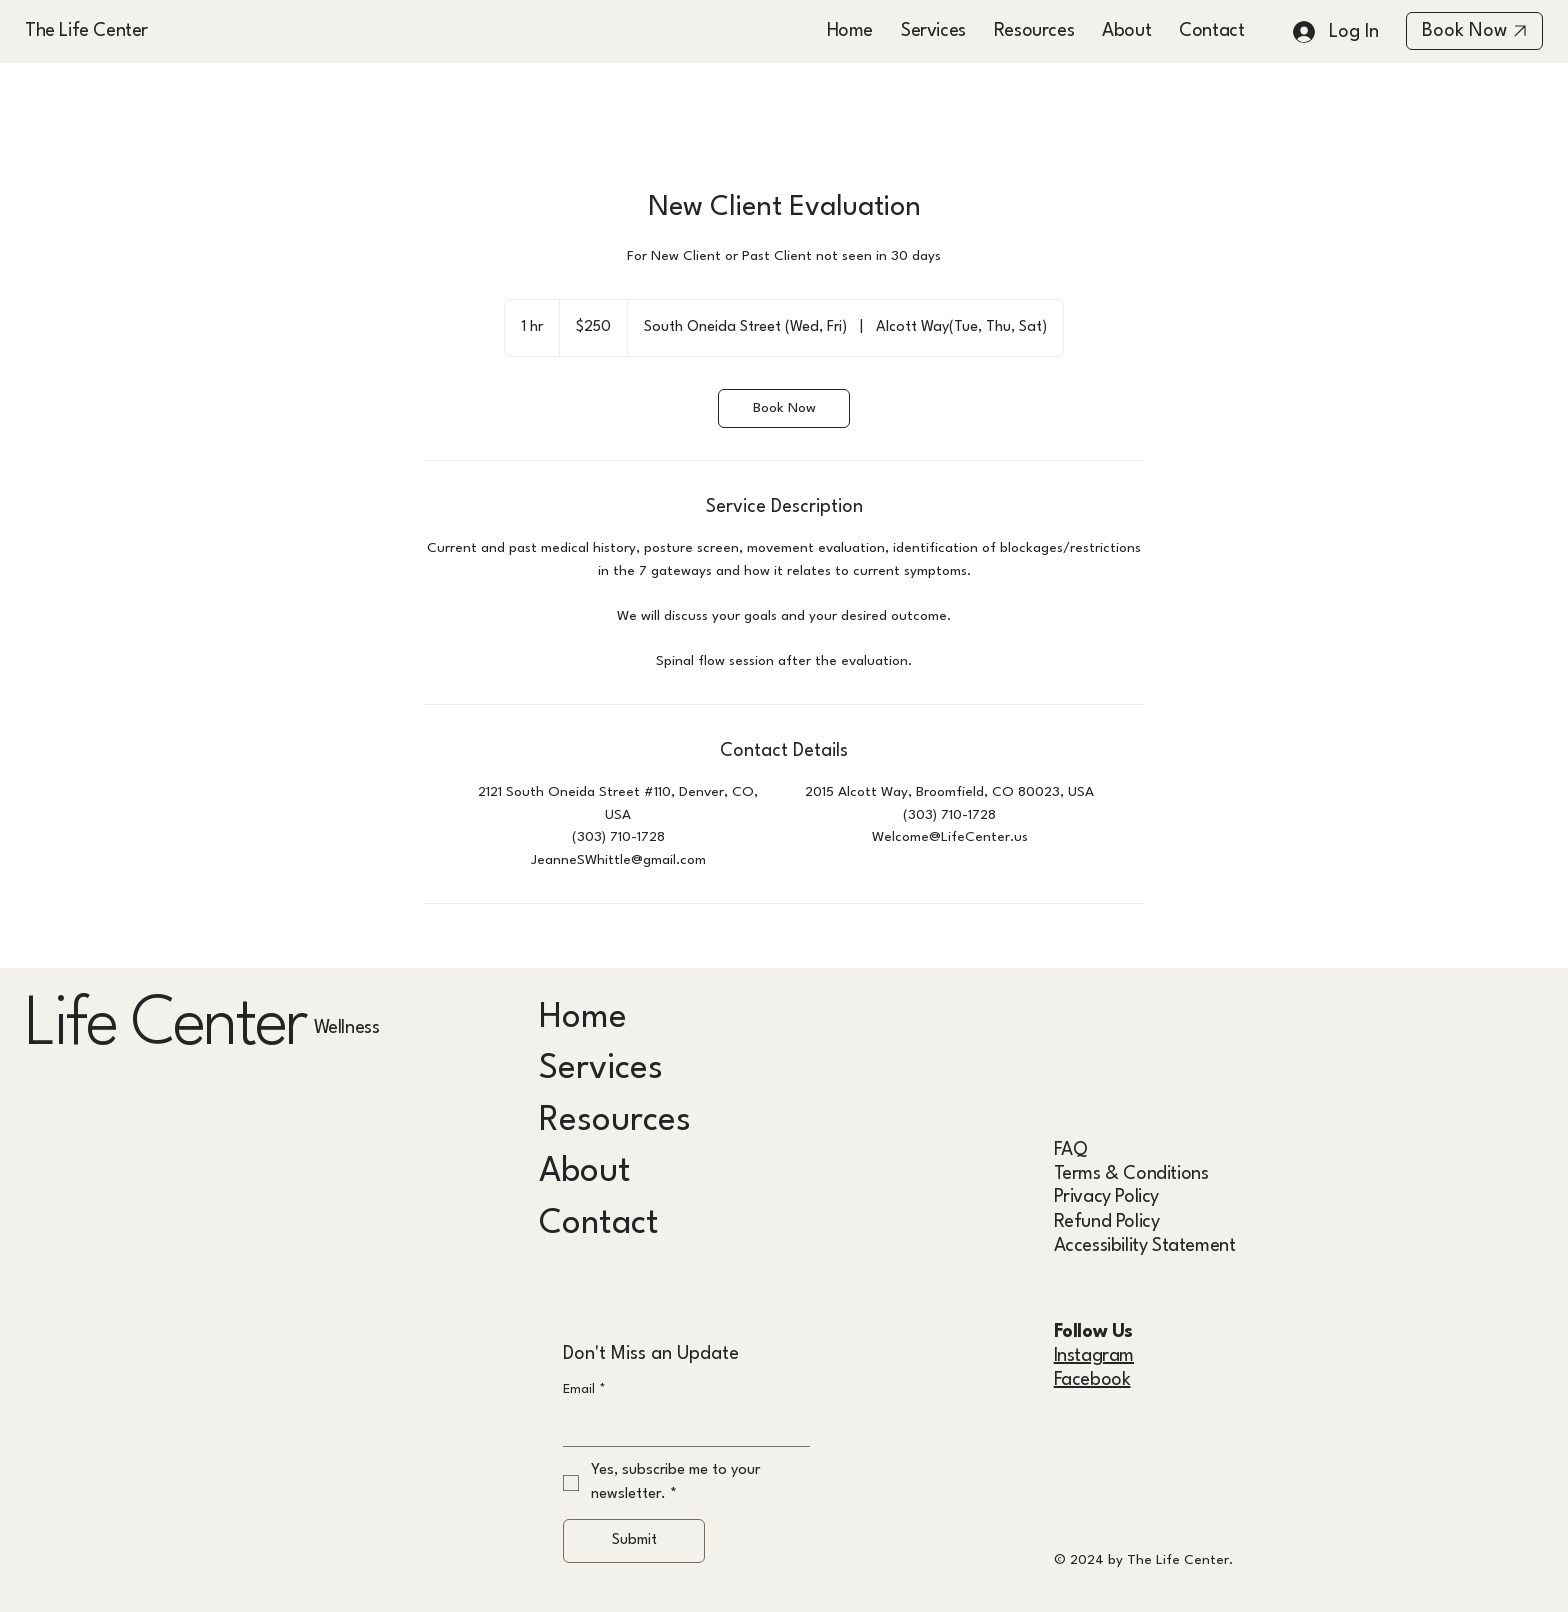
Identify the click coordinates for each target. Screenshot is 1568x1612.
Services (601, 1069)
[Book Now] (1474, 31)
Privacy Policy (1106, 1197)
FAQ (1071, 1150)
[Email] (680, 1426)
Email (584, 1389)
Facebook (1092, 1380)
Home (583, 1018)
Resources (615, 1121)
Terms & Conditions (1131, 1174)
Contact (599, 1224)
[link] (784, 408)
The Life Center (86, 31)
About (585, 1172)
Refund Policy (1107, 1222)
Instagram (1094, 1356)
